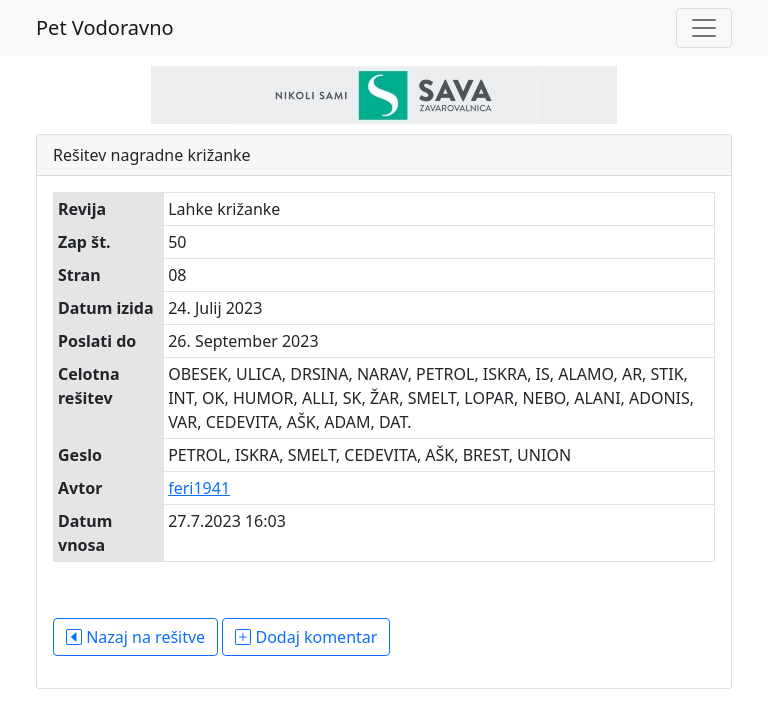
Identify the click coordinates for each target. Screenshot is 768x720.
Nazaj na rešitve (135, 637)
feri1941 (199, 488)
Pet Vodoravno (105, 27)
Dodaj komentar (306, 637)
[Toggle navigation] (704, 28)
